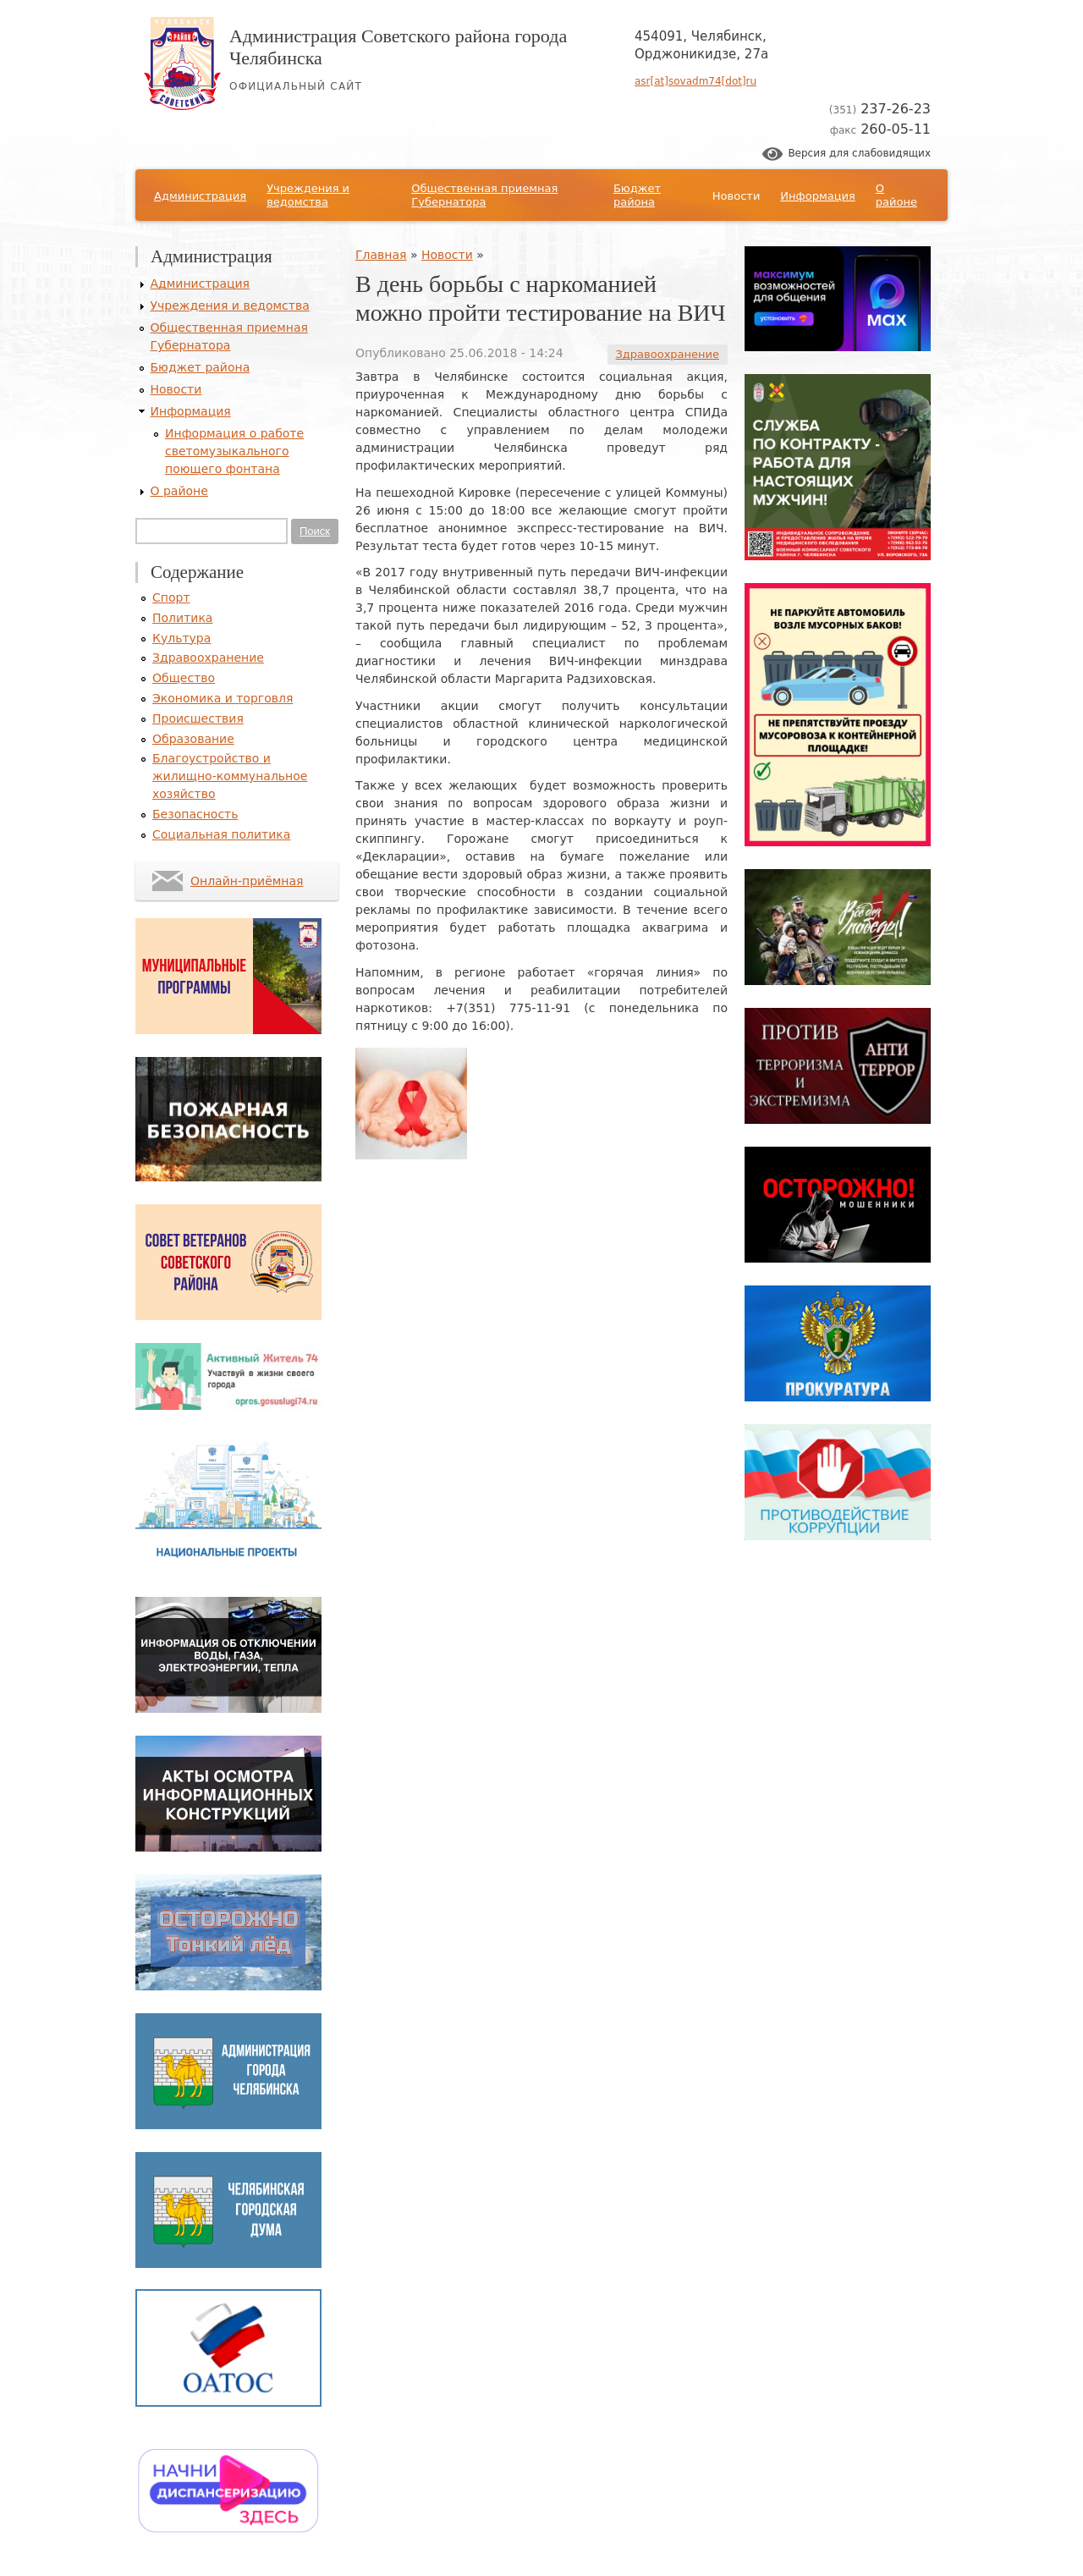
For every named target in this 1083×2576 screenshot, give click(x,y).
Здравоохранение (667, 354)
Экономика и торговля (222, 698)
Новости (736, 196)
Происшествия (198, 718)
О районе (896, 195)
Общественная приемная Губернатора (484, 195)
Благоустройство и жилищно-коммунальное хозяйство (229, 776)
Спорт (171, 597)
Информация (817, 196)
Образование (193, 739)
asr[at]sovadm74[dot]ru (695, 81)
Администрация (200, 196)
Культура (181, 638)
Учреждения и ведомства (308, 195)
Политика (182, 618)
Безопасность (195, 814)
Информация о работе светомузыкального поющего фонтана (234, 451)
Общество (183, 678)
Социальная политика (221, 834)
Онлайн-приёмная (246, 881)
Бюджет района (637, 195)
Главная (380, 254)
